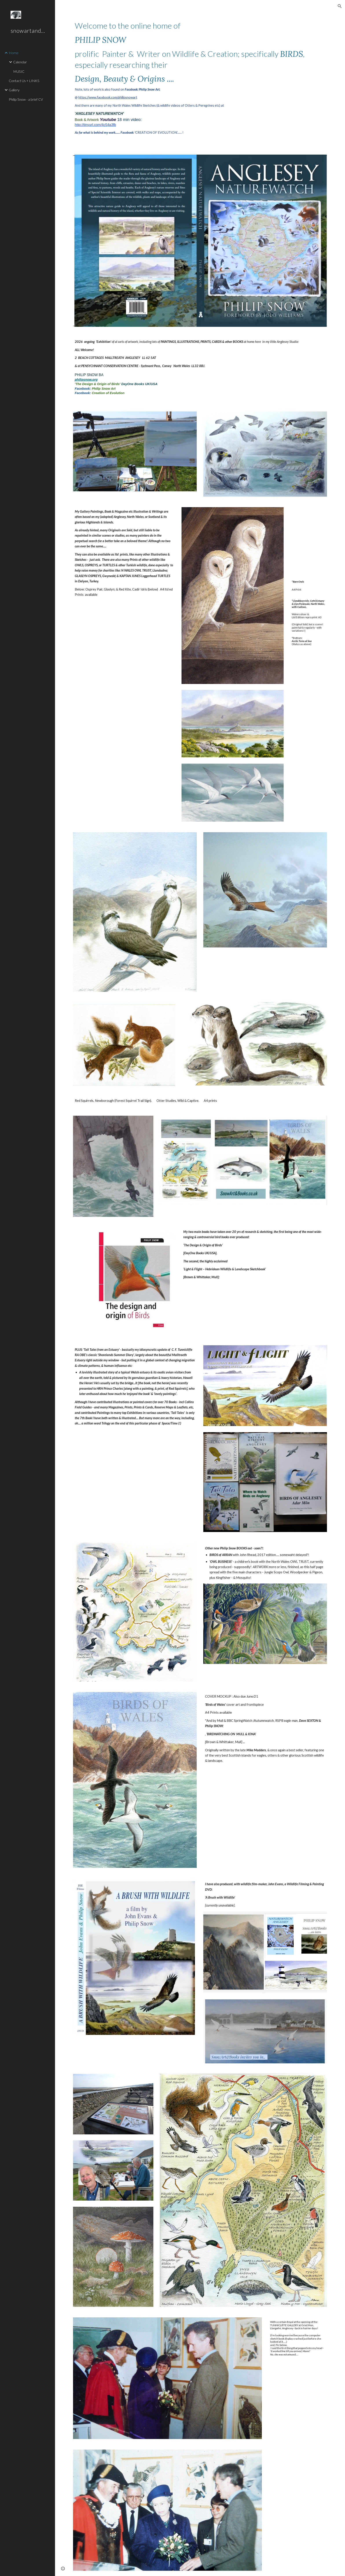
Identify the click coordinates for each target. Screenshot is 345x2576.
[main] (200, 77)
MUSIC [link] (18, 71)
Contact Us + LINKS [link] (24, 81)
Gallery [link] (14, 90)
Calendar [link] (20, 62)
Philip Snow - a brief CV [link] (26, 99)
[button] (339, 6)
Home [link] (13, 53)
